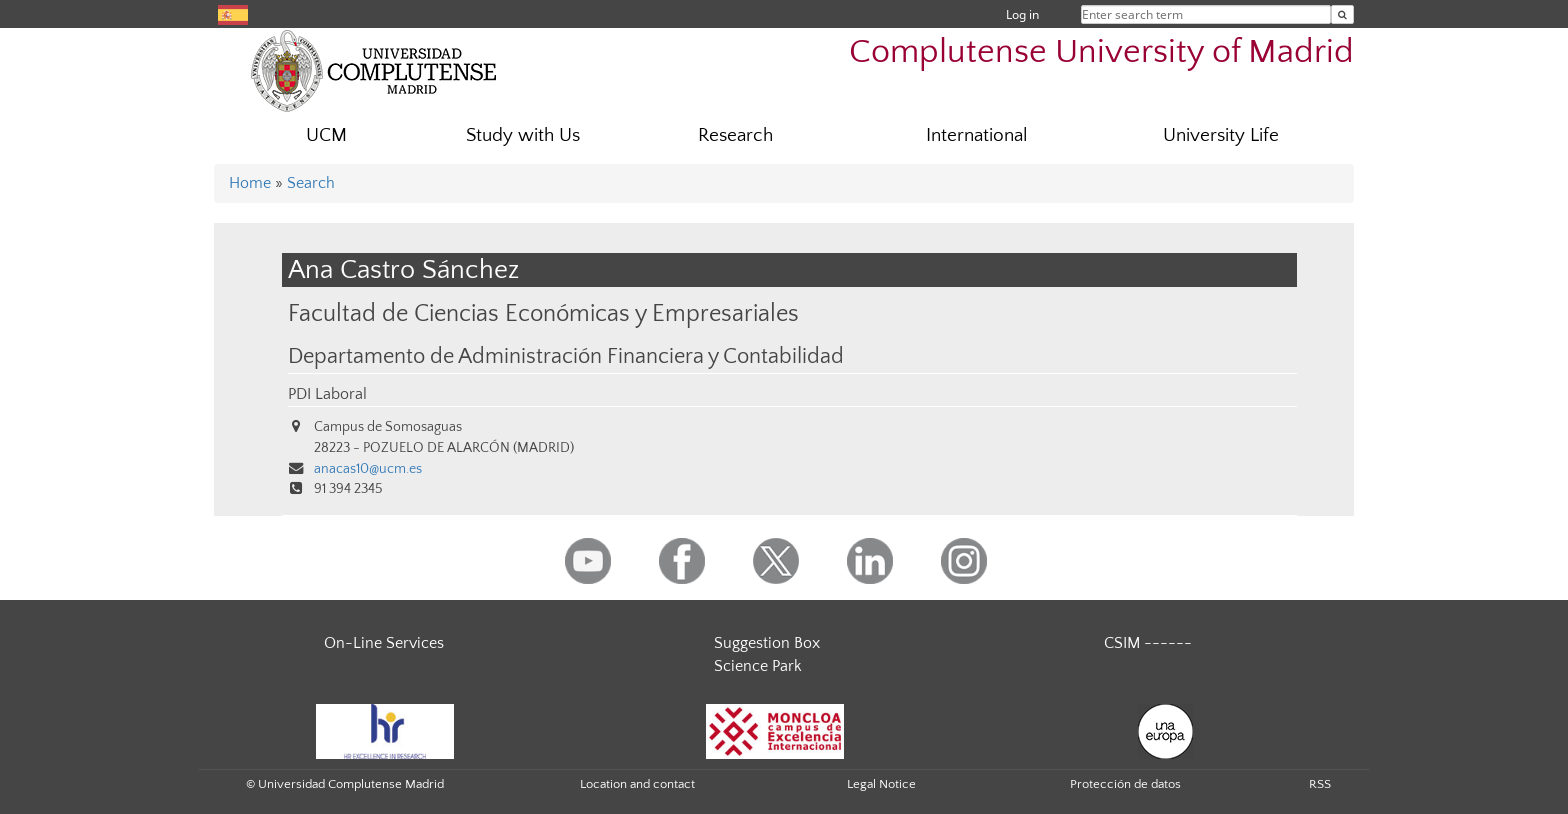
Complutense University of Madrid (1101, 52)
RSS (1320, 784)
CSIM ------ (1148, 643)
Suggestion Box (767, 643)
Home (250, 183)
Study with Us (523, 135)
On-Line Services (384, 643)
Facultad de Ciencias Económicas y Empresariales (543, 313)
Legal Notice (881, 784)
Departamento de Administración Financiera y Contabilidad (566, 357)
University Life (1221, 135)
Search (311, 183)
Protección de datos (1125, 784)
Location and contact (637, 784)
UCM (326, 135)
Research (735, 135)
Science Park (758, 666)
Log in (1022, 14)
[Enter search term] (1342, 14)
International (977, 135)
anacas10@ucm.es (368, 469)
